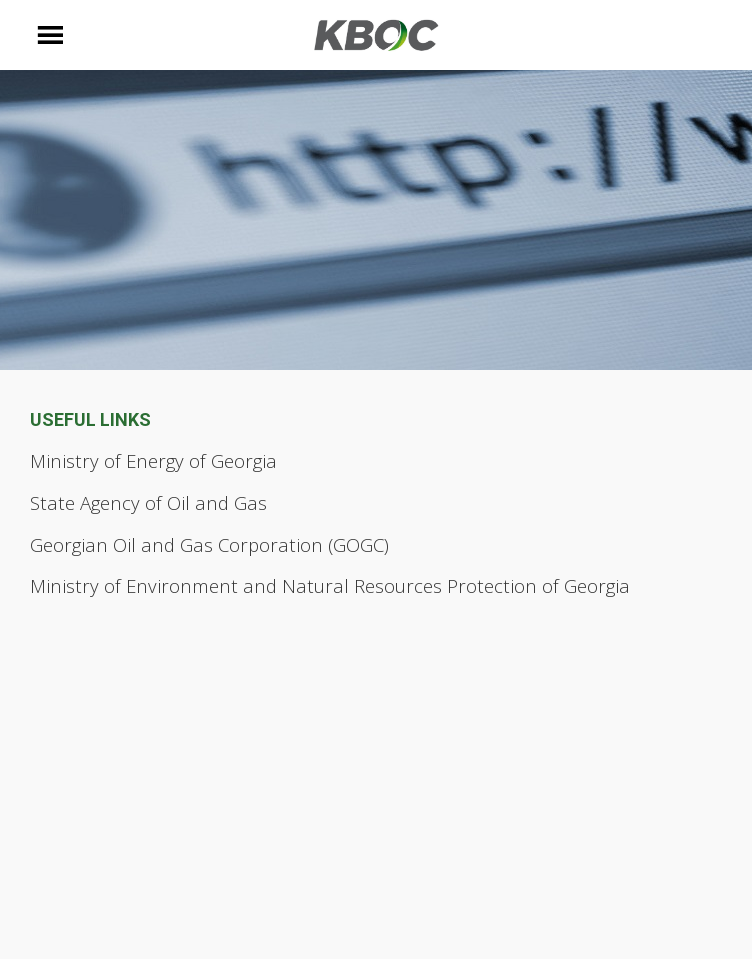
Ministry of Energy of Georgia (153, 460)
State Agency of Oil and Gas (148, 502)
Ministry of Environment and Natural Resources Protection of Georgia (330, 585)
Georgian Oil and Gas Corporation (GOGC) (209, 544)
